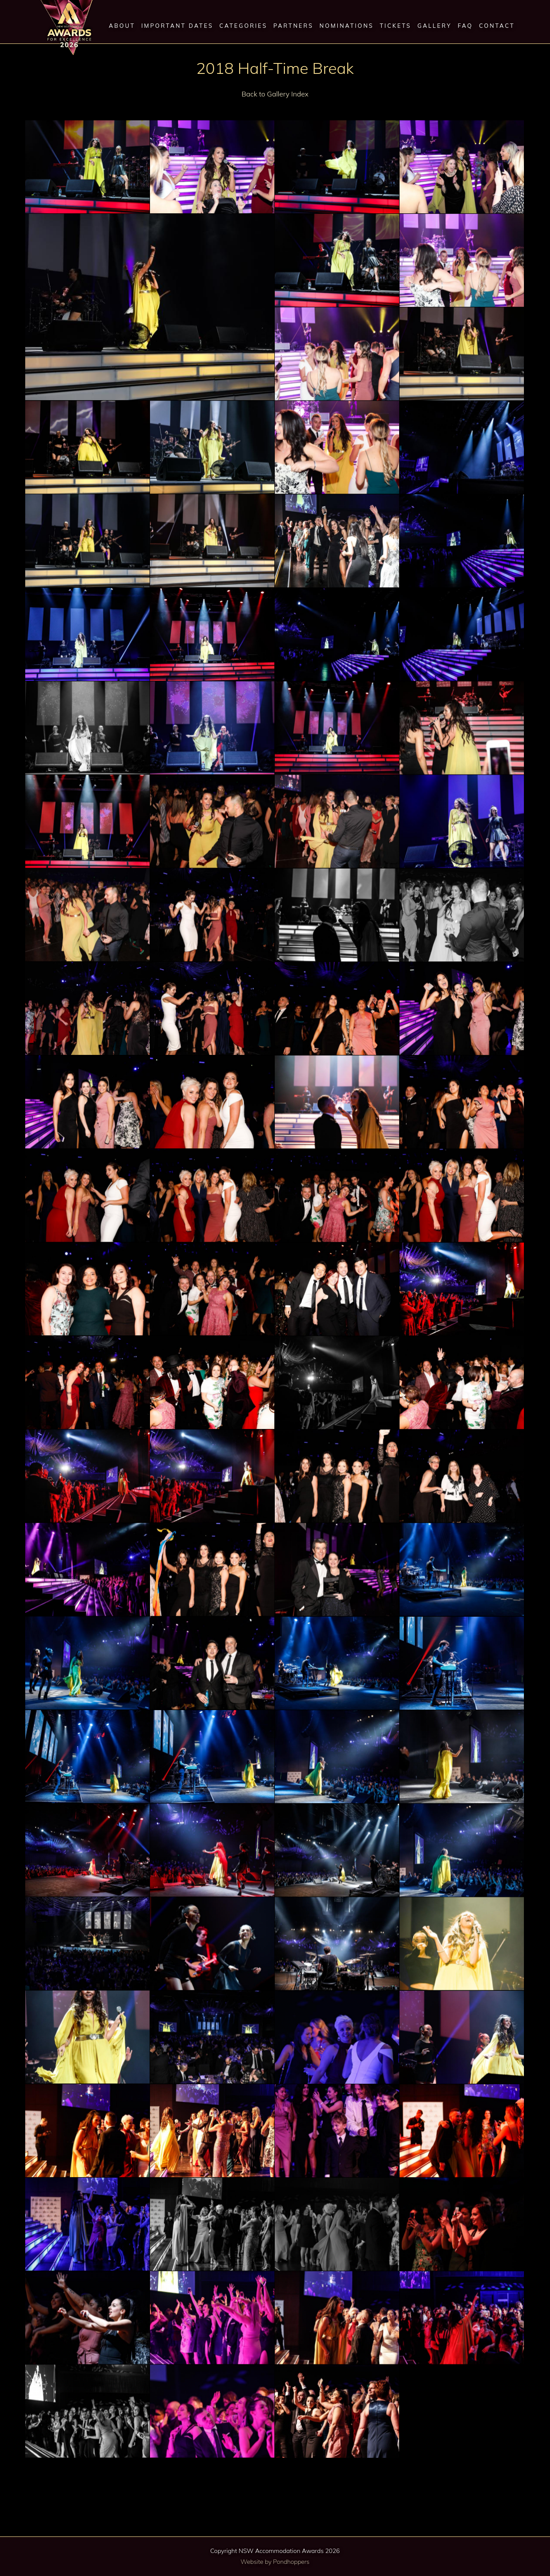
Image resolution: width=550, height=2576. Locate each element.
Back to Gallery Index (275, 94)
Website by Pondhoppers (274, 2562)
